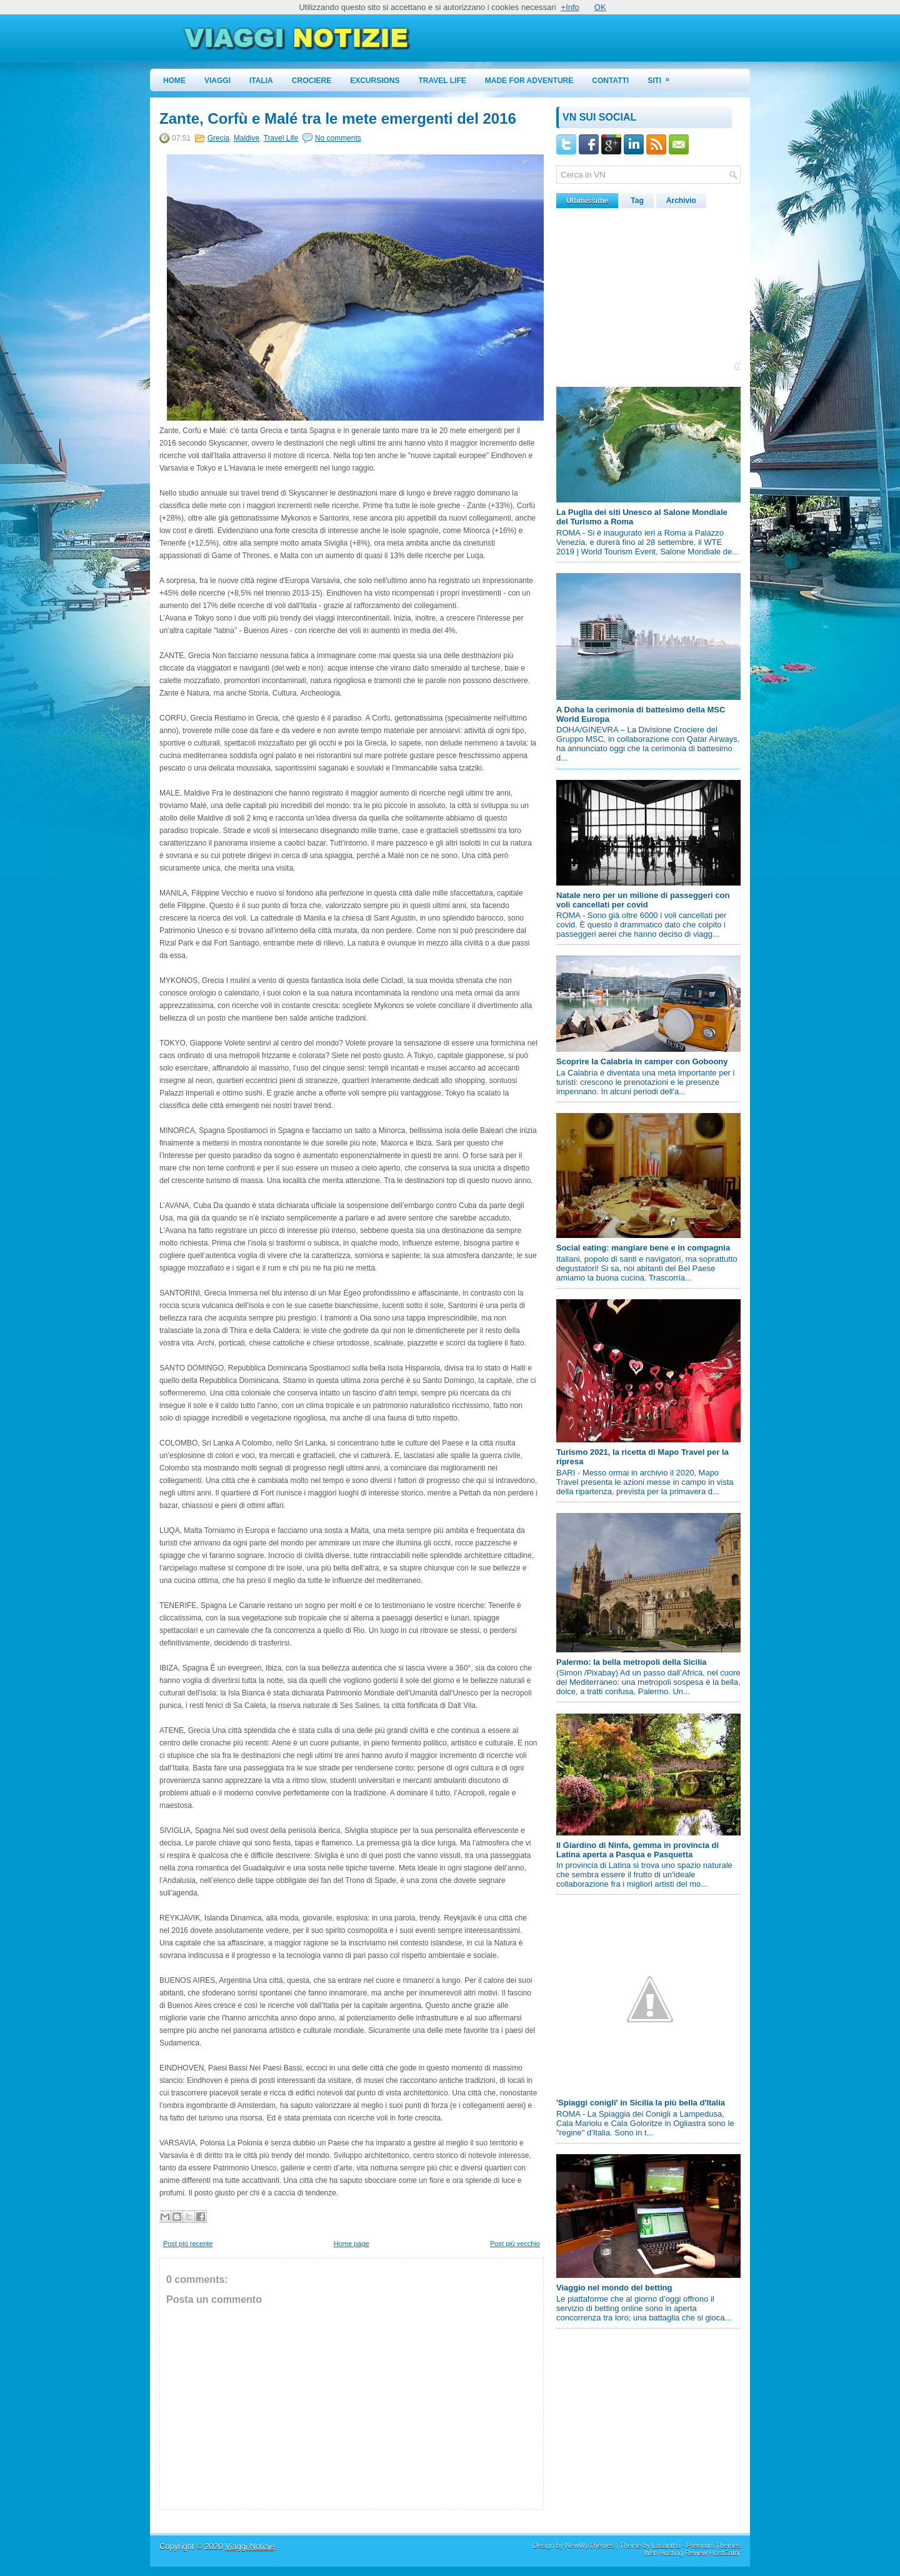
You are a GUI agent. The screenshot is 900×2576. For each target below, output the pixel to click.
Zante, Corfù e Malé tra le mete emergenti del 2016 (337, 118)
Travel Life (442, 80)
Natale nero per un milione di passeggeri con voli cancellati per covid (642, 900)
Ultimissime (587, 200)
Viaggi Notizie (249, 2546)
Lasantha (666, 2545)
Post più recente (188, 2243)
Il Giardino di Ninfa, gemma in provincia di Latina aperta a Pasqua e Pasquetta (637, 1849)
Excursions (374, 80)
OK (600, 7)
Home (174, 80)
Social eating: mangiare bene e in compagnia (643, 1247)
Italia (261, 80)
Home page (351, 2243)
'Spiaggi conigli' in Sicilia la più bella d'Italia (640, 2102)
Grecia (218, 138)
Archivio (681, 200)
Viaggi (217, 80)
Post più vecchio (515, 2243)
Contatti (610, 80)
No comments (338, 138)
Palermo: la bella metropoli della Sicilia (631, 1662)
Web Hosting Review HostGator (692, 2553)
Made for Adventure (529, 80)
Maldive (246, 138)
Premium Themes (713, 2545)
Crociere (311, 80)
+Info (570, 7)
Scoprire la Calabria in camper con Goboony (642, 1061)
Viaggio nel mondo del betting (614, 2287)
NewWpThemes (589, 2545)
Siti (663, 77)
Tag (637, 200)
